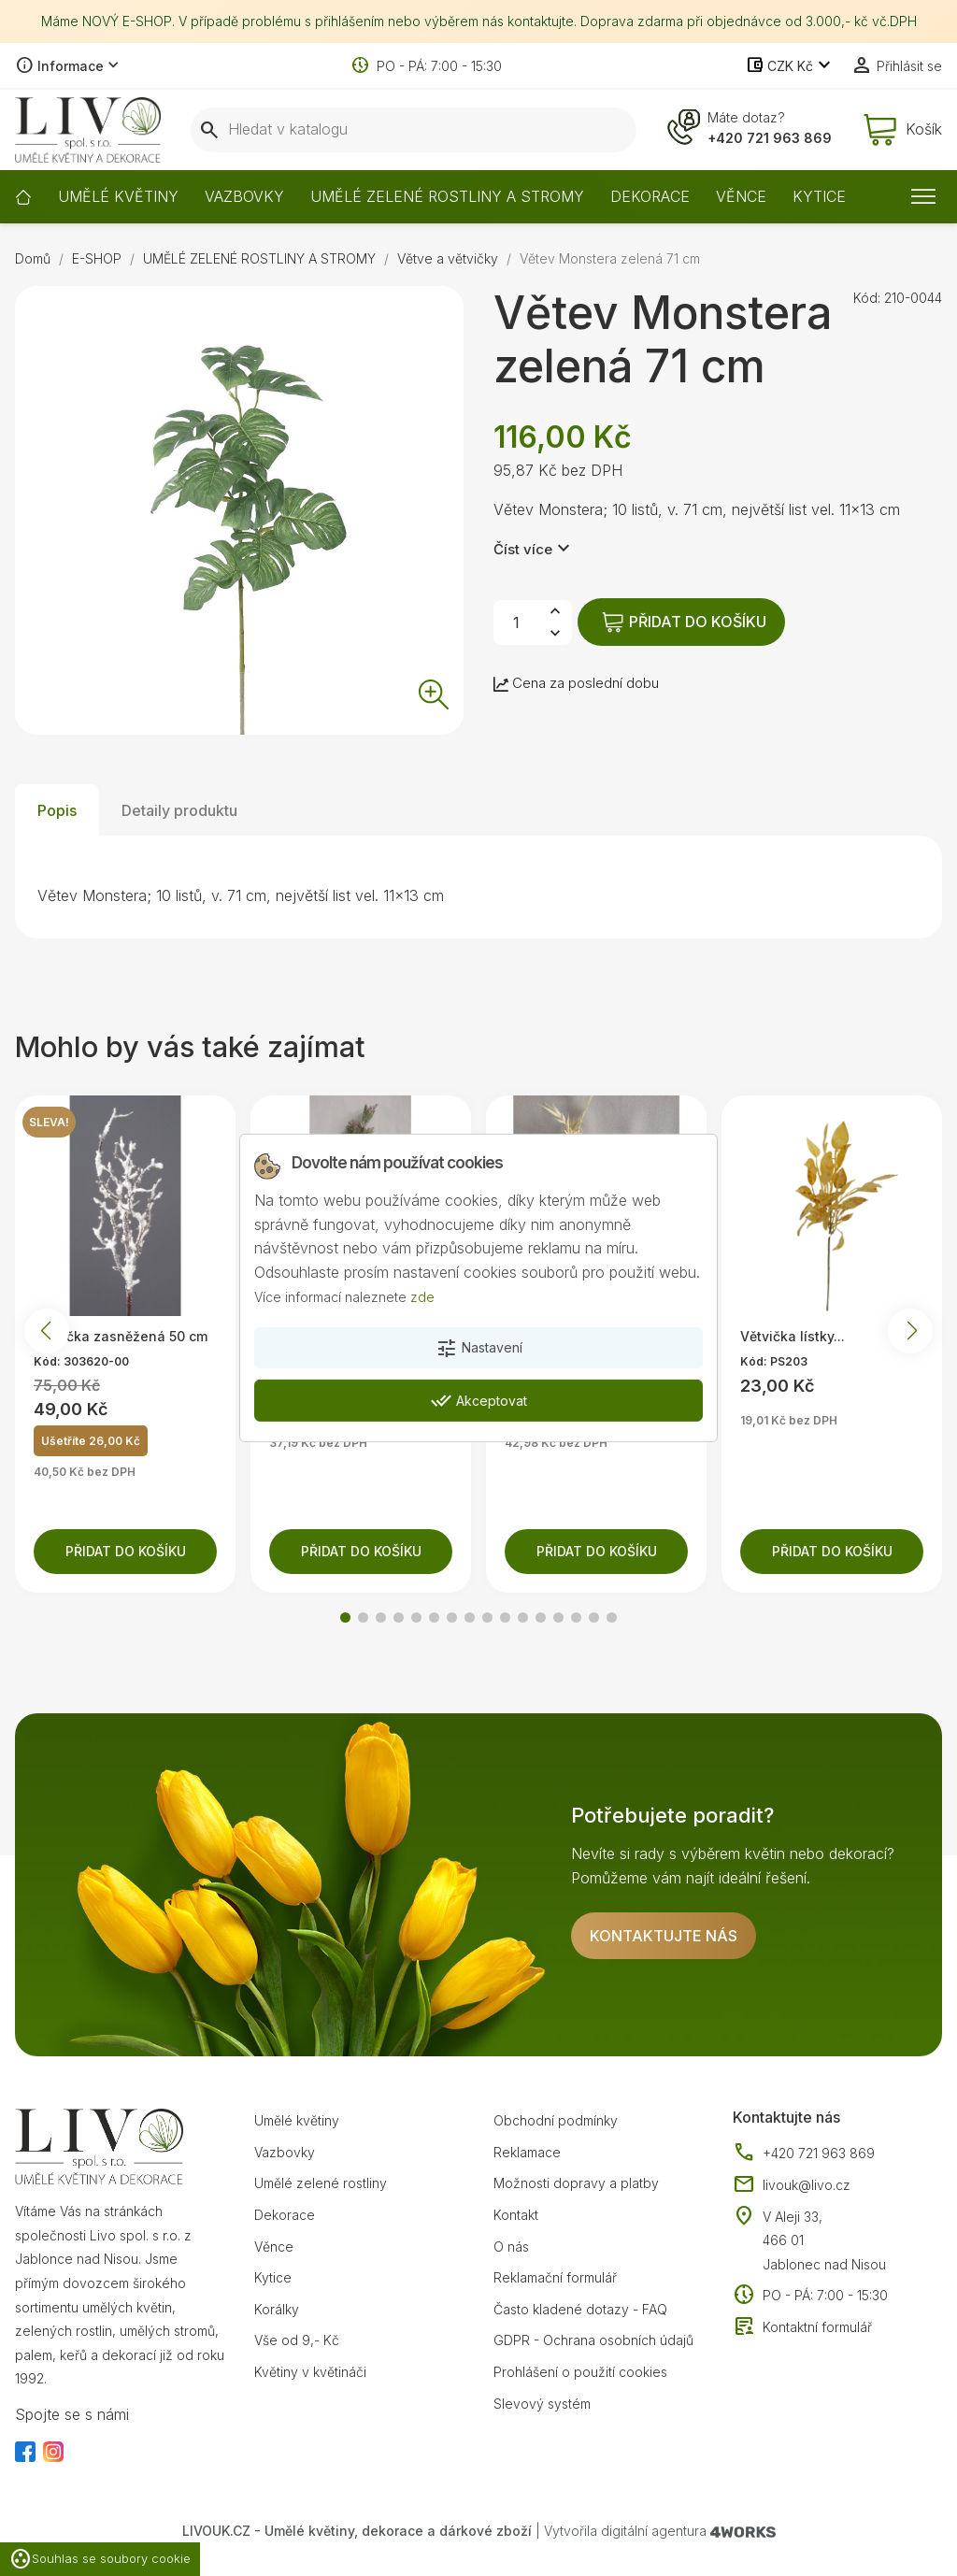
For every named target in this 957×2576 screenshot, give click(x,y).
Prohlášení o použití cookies (580, 2372)
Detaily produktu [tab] (179, 810)
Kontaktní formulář (802, 2327)
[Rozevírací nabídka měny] (790, 66)
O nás (511, 2246)
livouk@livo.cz (791, 2185)
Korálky (276, 2309)
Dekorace (284, 2215)
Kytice (273, 2277)
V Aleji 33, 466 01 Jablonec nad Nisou (824, 2240)
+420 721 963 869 (769, 138)
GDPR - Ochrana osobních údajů (593, 2340)
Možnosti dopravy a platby (576, 2183)
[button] (345, 1617)
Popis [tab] (57, 810)
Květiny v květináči (310, 2372)
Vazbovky (284, 2152)
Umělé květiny (296, 2120)
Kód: (866, 298)
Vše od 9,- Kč (296, 2340)
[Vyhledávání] (413, 129)
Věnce (273, 2246)
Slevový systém (542, 2403)
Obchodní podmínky (555, 2120)
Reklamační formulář (555, 2277)
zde (422, 1296)
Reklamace (527, 2152)
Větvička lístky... (792, 1336)
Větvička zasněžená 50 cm (120, 1336)
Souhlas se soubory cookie (100, 2559)
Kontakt (515, 2215)
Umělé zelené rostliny (320, 2183)
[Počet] (515, 622)
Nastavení (479, 1349)
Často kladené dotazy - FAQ (580, 2309)
